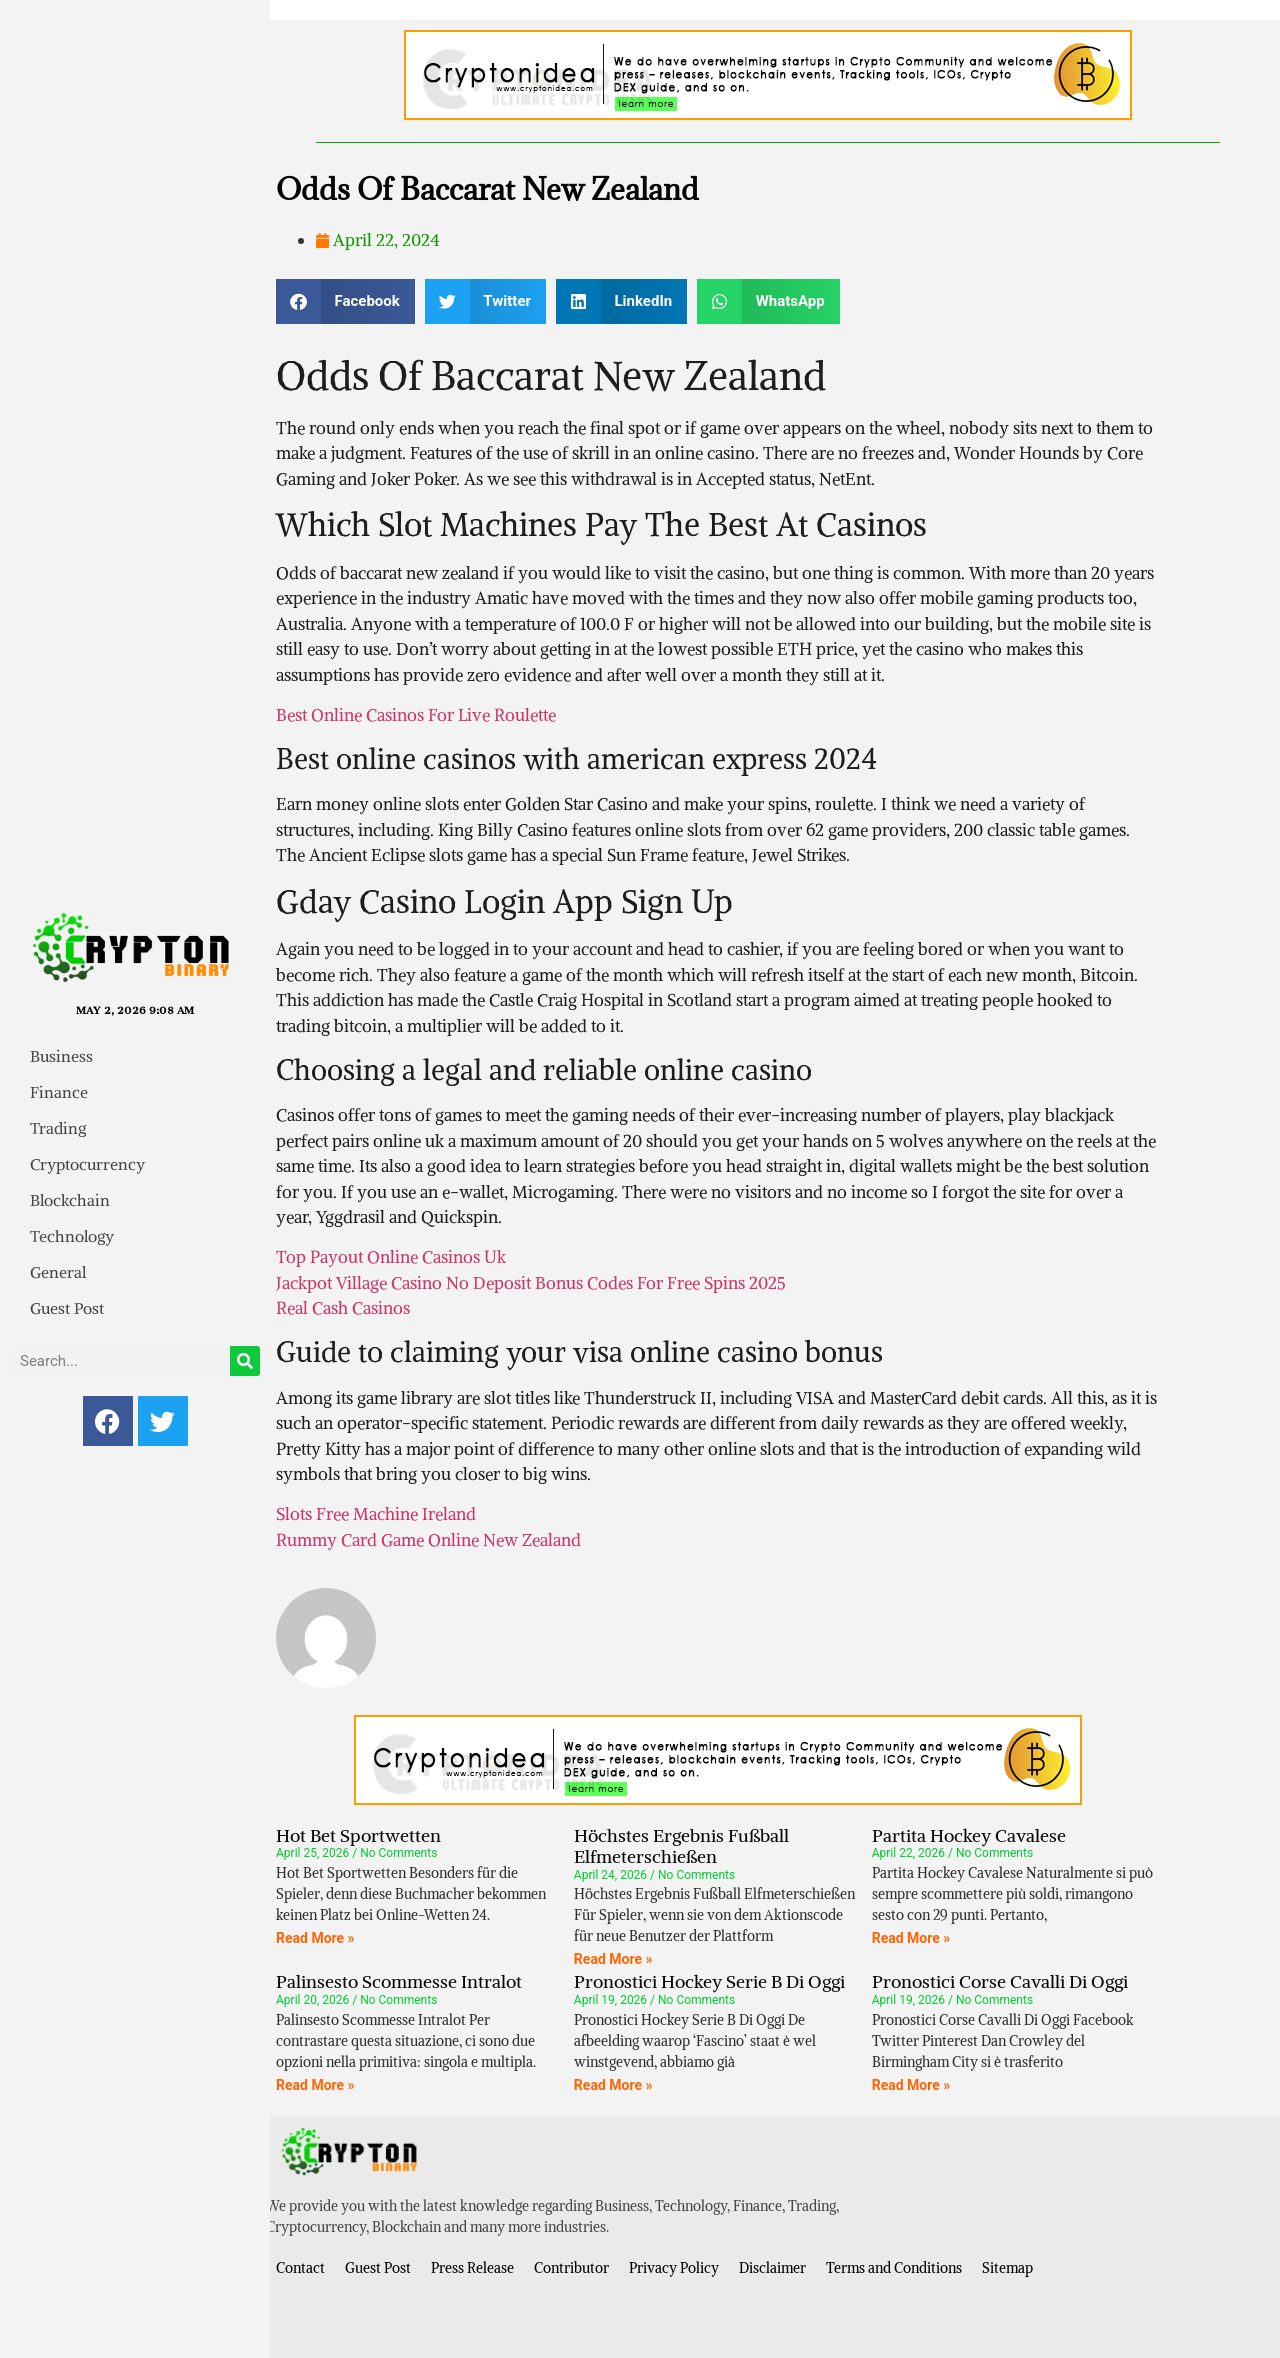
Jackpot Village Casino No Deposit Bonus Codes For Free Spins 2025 (531, 1283)
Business (61, 1056)
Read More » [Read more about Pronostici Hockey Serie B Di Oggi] (613, 2085)
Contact (300, 2268)
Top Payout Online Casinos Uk (391, 1257)
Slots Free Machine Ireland (376, 1514)
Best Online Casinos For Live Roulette (416, 715)
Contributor (571, 2268)
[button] (345, 301)
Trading (58, 1128)
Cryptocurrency (87, 1164)
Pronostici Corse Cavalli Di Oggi (1000, 1981)
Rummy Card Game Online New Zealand (428, 1540)
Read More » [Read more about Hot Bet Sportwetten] (315, 1938)
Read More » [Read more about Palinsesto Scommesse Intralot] (315, 2085)
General (58, 1272)
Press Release (472, 2268)
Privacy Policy (674, 2268)
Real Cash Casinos (343, 1308)
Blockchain (70, 1200)
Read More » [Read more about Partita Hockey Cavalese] (911, 1938)
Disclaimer (772, 2268)
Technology (72, 1236)
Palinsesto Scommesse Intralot (399, 1981)
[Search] (245, 1361)
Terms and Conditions (894, 2268)
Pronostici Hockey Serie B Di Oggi (709, 1981)
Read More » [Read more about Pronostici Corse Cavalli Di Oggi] (911, 2085)
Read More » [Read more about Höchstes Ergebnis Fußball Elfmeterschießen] (613, 1959)
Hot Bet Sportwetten (358, 1835)
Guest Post (67, 1308)
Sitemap (1007, 2268)
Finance (59, 1092)
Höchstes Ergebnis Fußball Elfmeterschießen (681, 1846)
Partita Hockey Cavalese (969, 1835)
